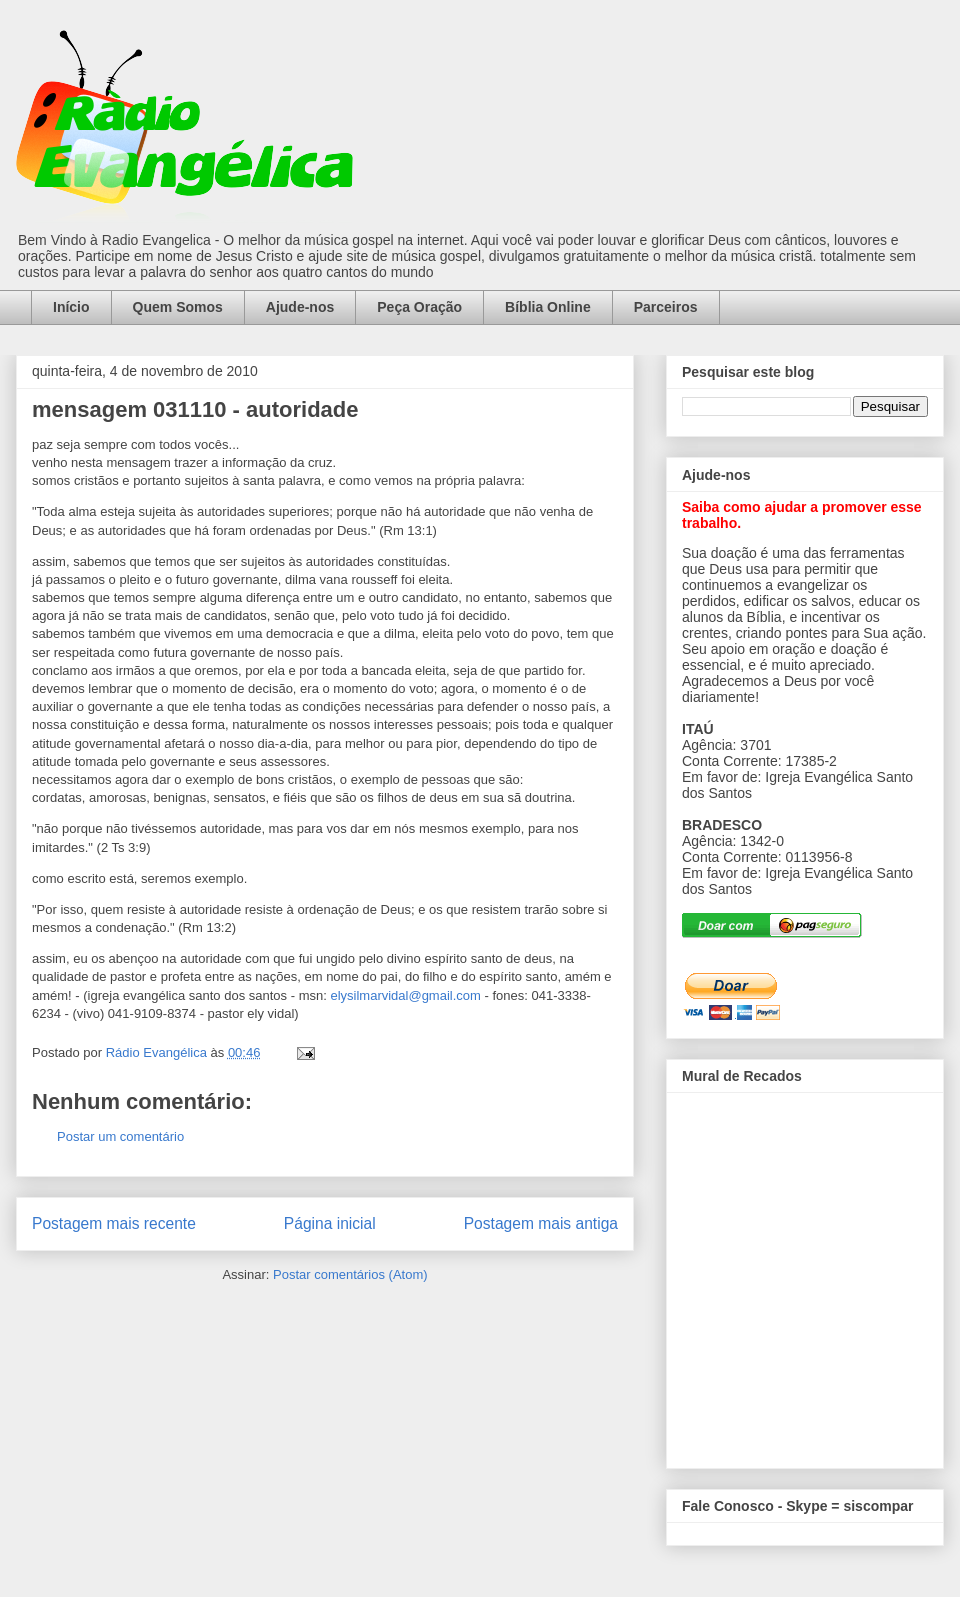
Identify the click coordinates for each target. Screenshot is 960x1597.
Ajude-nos (300, 307)
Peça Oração (419, 307)
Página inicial (330, 1223)
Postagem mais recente (114, 1223)
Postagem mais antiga (541, 1223)
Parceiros (666, 307)
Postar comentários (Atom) (350, 1274)
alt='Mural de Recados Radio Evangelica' (804, 1275)
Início (71, 307)
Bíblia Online (548, 307)
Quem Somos (178, 307)
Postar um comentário (120, 1136)
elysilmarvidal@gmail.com (405, 995)
